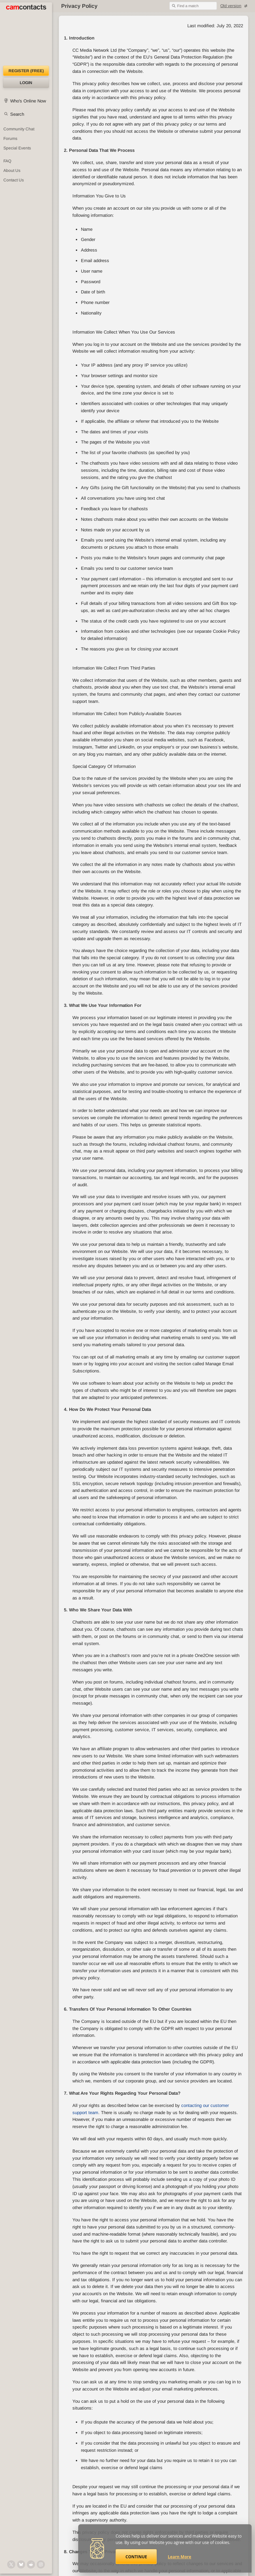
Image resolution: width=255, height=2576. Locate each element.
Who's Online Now (28, 100)
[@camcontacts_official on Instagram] (41, 2564)
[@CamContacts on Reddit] (31, 2564)
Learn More (179, 2557)
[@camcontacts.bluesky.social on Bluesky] (21, 2564)
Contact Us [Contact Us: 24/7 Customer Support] (13, 180)
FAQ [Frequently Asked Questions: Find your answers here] (7, 161)
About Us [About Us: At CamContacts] (11, 170)
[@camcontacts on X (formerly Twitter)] (11, 2564)
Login (26, 82)
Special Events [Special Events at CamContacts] (17, 148)
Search (17, 114)
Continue (136, 2557)
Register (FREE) (26, 70)
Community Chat (18, 129)
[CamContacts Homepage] (26, 34)
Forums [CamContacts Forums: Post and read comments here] (10, 138)
